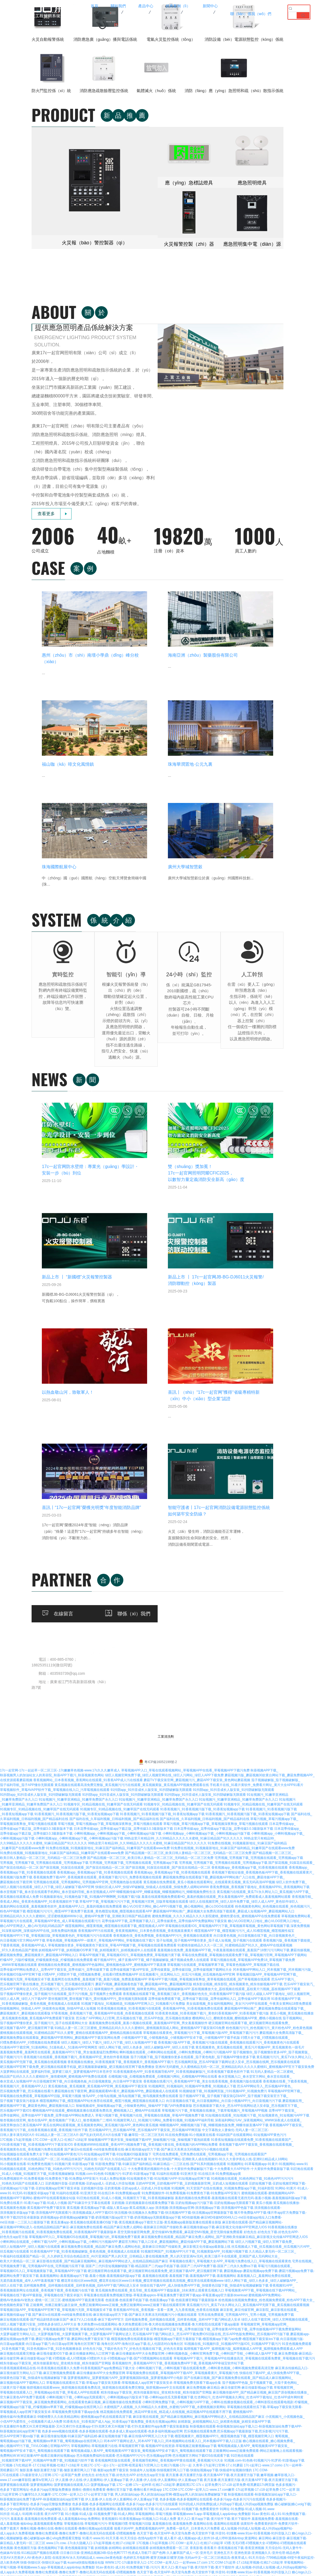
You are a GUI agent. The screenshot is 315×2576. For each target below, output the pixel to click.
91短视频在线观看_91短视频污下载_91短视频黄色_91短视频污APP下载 (257, 1675)
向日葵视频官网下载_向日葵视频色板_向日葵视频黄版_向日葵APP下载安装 (87, 1641)
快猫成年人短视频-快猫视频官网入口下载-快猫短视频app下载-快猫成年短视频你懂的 (191, 2030)
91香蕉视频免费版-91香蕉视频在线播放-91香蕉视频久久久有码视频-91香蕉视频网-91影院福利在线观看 (74, 2322)
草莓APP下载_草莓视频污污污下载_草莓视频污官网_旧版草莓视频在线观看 (133, 1461)
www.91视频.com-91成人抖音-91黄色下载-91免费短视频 (133, 2249)
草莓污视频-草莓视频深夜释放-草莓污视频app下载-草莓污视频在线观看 (190, 2526)
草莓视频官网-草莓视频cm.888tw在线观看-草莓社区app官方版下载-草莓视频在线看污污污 (107, 2278)
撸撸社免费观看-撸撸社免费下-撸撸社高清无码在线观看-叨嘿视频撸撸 (85, 2093)
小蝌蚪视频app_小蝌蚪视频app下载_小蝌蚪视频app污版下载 (117, 1393)
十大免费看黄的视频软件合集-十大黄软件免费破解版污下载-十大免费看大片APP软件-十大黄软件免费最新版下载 (209, 1729)
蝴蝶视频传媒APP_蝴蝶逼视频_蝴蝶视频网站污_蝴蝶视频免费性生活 (166, 1452)
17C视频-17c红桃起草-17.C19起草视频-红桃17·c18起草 (40, 2025)
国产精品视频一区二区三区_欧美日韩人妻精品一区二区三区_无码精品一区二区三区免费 (188, 1413)
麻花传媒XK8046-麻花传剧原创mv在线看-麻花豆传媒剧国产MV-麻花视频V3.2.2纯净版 (170, 2501)
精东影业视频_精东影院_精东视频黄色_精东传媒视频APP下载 (238, 1544)
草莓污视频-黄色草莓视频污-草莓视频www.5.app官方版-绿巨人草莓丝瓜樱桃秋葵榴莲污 (116, 2317)
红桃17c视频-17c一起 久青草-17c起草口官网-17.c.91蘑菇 (202, 2025)
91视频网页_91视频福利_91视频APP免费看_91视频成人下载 (192, 1646)
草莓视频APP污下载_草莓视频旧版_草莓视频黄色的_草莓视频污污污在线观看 (56, 1495)
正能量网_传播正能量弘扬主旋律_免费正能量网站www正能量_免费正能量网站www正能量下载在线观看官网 (107, 1865)
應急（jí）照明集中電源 (168, 1240)
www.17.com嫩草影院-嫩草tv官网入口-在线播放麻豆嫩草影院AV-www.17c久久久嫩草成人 (83, 2375)
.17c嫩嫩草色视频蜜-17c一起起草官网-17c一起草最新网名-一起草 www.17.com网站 (134, 2472)
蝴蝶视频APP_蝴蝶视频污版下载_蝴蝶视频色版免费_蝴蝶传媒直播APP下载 (214, 1685)
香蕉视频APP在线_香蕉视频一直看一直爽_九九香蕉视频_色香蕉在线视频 (166, 1870)
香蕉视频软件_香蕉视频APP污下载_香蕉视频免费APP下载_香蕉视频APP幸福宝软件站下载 (178, 1923)
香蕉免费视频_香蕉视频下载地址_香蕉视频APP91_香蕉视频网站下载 (259, 1447)
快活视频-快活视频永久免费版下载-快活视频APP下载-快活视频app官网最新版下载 (173, 1772)
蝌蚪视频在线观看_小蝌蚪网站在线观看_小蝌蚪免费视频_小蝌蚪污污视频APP (176, 1612)
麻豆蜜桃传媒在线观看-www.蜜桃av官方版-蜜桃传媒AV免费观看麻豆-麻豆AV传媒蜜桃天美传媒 (211, 2302)
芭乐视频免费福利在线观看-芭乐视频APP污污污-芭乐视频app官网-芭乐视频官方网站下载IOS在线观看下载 (153, 2015)
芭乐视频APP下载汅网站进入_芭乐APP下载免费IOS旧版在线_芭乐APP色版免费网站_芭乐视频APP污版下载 (211, 1894)
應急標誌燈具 (158, 1259)
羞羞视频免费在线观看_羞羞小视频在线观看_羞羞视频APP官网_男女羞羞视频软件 (148, 1583)
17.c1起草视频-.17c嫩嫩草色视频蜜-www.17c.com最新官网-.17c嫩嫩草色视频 (145, 2142)
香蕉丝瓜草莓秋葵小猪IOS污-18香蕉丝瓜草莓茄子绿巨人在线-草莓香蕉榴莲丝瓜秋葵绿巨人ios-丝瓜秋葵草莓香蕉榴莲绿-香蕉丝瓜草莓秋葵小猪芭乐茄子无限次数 (115, 2185)
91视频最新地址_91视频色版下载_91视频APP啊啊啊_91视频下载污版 (90, 1457)
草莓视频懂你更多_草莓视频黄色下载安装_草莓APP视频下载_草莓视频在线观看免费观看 (112, 1505)
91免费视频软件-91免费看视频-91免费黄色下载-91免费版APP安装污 (49, 1738)
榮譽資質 (124, 1231)
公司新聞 (272, 1222)
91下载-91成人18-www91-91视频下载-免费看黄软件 (181, 2069)
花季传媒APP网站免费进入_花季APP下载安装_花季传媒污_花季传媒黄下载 (54, 1529)
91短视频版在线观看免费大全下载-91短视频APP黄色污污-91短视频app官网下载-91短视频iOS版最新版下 (75, 1714)
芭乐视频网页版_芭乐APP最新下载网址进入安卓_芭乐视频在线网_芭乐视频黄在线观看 (237, 1622)
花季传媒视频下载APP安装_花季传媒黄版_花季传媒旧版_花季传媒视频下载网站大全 (171, 1529)
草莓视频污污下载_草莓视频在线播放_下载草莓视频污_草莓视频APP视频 (214, 1670)
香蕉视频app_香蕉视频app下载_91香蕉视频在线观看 (249, 1427)
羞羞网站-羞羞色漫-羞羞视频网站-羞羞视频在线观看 (106, 2069)
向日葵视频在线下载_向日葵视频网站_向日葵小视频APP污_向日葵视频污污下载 (224, 1661)
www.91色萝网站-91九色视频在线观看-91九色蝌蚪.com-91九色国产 (66, 2404)
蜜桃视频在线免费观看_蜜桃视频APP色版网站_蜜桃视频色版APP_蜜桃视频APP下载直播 (102, 1525)
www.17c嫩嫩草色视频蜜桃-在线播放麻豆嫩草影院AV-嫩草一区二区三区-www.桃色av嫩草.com (101, 2443)
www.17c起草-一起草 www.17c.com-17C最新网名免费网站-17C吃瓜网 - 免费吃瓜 (199, 2467)
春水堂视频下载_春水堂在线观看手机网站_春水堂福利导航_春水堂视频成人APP (58, 1452)
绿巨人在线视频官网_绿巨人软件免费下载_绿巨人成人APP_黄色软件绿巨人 (243, 1461)
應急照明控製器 (160, 1231)
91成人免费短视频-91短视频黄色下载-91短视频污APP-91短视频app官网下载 (155, 1738)
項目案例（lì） (226, 1222)
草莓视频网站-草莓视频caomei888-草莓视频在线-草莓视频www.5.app (67, 2540)
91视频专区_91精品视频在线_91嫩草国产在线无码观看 (103, 1364)
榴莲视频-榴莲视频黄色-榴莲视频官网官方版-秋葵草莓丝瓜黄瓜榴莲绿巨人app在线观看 (162, 2219)
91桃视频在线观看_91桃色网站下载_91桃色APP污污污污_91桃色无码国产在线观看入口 (63, 1729)
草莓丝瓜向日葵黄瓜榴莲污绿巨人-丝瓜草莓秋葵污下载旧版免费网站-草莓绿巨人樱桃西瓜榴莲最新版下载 (139, 2487)
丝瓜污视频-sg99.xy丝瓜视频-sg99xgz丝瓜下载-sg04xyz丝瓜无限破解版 (75, 2424)
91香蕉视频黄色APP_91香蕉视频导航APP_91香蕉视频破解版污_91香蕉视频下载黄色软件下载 (181, 1631)
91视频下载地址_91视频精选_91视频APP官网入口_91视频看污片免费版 (133, 1563)
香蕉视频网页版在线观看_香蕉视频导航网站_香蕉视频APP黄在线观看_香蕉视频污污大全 (159, 2020)
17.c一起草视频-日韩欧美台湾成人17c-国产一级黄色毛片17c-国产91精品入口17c (185, 2254)
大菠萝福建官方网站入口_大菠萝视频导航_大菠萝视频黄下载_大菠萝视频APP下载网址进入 (66, 1894)
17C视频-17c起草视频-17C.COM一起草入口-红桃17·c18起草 (43, 1699)
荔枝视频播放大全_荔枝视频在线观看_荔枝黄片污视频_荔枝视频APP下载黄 (245, 1549)
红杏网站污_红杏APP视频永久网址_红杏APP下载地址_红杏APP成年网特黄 (248, 1957)
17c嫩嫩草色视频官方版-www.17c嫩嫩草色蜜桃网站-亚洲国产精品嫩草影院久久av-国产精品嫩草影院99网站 (181, 2380)
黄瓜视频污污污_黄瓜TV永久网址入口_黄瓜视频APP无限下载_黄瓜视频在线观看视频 (248, 1865)
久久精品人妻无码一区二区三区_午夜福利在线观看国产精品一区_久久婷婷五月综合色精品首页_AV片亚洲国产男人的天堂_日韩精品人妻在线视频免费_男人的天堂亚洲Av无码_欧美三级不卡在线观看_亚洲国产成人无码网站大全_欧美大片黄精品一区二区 (148, 1816)
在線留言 (124, 1289)
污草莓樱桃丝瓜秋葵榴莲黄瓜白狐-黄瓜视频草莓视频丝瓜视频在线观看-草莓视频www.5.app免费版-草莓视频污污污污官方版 (89, 2565)
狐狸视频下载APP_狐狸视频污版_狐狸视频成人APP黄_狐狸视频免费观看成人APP (243, 1908)
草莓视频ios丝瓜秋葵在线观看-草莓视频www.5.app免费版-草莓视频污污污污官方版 (100, 2511)
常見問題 (272, 1240)
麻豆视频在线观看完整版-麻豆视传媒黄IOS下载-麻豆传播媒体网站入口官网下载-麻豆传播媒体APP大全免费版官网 (82, 1913)
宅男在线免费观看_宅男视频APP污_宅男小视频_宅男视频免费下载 (246, 1874)
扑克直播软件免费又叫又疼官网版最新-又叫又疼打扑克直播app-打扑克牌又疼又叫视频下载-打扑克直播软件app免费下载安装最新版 (94, 1986)
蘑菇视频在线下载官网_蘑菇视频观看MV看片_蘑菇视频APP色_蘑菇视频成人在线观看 (116, 1651)
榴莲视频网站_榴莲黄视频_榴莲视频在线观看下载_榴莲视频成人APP (114, 1486)
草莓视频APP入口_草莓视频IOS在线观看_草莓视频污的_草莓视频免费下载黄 (84, 1797)
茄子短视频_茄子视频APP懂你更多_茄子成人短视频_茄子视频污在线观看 (209, 1500)
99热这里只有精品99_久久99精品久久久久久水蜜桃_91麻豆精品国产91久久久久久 (183, 1398)
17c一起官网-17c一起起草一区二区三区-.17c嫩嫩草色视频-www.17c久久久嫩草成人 (60, 1330)
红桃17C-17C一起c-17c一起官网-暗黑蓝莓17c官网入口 (120, 2025)
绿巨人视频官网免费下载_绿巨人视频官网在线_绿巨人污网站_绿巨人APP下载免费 (164, 1335)
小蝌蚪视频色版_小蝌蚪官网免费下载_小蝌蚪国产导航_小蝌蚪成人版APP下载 (221, 1913)
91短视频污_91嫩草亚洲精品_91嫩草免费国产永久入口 (78, 1359)
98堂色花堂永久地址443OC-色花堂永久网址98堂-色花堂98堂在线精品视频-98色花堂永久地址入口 (137, 2370)
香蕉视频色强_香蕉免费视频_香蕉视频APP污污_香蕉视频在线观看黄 (162, 1495)
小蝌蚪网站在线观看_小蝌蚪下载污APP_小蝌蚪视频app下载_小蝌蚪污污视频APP (59, 1802)
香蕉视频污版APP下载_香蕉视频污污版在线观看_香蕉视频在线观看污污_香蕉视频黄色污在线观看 (228, 1602)
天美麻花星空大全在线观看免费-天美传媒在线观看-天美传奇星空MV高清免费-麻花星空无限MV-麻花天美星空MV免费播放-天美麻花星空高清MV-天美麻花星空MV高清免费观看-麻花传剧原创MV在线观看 (144, 2516)
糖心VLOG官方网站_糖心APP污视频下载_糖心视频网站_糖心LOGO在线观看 (178, 1466)
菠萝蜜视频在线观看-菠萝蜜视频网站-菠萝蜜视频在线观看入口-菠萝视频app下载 (58, 2045)
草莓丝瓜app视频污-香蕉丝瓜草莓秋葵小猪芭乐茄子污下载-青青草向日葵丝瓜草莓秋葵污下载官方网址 (120, 2288)
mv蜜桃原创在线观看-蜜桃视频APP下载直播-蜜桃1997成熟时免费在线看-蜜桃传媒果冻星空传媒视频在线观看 (138, 2356)
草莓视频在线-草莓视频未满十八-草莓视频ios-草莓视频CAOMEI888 (261, 2433)
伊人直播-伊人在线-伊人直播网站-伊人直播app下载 (92, 2040)
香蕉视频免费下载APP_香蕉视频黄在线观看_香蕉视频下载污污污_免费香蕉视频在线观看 (97, 1437)
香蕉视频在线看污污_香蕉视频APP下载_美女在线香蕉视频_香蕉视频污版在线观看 (202, 1641)
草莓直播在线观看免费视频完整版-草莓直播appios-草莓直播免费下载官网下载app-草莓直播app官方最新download (166, 1855)
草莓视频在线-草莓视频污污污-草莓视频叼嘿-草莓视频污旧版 (107, 2083)
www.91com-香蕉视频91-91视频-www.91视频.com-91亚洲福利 (194, 2322)
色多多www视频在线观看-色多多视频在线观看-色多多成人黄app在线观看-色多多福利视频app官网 (112, 1991)
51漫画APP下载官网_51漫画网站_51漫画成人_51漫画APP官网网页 (48, 1607)
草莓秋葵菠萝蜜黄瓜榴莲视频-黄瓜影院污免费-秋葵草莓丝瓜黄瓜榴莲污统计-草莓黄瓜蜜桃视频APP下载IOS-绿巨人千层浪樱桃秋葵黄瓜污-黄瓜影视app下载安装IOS (118, 2176)
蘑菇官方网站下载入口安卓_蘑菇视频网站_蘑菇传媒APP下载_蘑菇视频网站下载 (176, 1802)
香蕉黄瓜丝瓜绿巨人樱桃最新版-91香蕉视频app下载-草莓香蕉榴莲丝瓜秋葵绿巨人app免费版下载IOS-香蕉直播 (79, 2215)
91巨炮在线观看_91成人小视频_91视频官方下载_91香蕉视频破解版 (125, 1758)
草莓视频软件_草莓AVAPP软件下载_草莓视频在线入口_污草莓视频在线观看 (55, 1350)
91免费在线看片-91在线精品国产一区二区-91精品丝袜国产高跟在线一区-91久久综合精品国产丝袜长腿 (73, 1719)
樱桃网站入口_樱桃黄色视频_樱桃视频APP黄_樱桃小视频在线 (237, 1578)
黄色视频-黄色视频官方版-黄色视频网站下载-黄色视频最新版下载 (47, 2108)
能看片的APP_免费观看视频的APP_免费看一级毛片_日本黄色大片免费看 (167, 2088)
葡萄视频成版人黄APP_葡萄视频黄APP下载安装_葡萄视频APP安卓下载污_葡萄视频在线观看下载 (141, 2011)
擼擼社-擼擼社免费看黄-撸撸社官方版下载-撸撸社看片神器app (117, 2049)
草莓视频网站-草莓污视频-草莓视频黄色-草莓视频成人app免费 (194, 2205)
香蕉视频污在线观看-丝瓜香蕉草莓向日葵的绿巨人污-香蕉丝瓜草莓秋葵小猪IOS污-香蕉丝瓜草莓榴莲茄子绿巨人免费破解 (130, 2283)
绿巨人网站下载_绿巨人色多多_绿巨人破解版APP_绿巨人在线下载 (147, 1607)
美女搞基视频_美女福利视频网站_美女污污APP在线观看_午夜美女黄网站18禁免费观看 (249, 1563)
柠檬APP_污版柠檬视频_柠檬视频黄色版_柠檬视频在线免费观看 (46, 1520)
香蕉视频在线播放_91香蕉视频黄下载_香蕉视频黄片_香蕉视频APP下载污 (120, 1622)
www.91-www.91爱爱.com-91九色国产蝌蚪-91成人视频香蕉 (43, 2409)
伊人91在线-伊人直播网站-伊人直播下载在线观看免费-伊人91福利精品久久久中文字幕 (253, 2497)
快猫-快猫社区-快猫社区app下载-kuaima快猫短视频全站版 (62, 2122)
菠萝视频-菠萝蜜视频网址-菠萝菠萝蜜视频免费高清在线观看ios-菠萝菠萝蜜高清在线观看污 (131, 2292)
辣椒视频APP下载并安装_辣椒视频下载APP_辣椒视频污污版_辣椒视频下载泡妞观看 (149, 1699)
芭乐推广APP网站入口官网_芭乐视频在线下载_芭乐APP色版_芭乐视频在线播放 (133, 1578)
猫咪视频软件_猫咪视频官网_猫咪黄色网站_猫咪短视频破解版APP (142, 1549)
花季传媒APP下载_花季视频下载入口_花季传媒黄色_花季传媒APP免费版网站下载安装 (164, 1481)
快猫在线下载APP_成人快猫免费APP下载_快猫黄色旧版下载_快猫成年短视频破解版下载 (204, 1845)
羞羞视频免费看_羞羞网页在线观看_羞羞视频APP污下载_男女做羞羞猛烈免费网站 (59, 1612)
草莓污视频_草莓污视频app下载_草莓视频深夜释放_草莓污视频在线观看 (110, 1384)
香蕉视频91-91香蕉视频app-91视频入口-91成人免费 (138, 2079)
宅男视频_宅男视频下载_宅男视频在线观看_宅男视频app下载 (259, 1418)
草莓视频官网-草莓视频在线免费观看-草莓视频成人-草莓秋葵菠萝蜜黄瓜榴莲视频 (230, 2555)
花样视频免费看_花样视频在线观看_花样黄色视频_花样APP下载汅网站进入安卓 (81, 1845)
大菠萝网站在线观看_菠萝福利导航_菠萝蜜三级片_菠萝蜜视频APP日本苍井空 (56, 1631)
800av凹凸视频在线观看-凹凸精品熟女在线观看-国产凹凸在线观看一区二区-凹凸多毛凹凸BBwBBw (243, 2297)
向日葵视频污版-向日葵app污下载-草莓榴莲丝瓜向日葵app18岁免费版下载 (249, 2560)
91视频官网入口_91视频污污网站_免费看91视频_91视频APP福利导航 (163, 1680)
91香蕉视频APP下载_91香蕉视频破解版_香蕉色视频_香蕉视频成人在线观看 (85, 1811)
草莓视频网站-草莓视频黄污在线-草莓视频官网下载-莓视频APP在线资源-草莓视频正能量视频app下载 (144, 2006)
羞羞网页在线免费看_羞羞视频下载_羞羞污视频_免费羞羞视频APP (99, 1539)
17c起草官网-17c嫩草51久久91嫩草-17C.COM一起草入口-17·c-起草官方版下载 (57, 2054)
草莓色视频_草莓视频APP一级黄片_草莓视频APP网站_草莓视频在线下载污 (100, 1500)
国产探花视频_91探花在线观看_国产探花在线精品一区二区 (82, 1427)
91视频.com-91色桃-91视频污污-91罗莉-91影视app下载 (115, 1734)
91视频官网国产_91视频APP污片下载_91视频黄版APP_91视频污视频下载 (194, 1811)
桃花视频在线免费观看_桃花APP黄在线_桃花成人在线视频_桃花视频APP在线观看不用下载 (166, 1972)
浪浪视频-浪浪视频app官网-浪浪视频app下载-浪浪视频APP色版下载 (204, 1768)
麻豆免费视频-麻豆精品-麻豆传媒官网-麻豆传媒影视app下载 (230, 1947)
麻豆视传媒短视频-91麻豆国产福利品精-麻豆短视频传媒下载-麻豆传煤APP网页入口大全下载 (107, 1996)
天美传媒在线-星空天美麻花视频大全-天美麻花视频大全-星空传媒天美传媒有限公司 (111, 2555)
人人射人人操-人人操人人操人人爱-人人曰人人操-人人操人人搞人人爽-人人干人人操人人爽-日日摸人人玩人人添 (197, 2258)
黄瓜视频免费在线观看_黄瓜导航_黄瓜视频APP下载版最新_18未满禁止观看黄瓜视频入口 (159, 1850)
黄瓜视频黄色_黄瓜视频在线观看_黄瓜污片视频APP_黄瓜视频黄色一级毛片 (249, 1607)
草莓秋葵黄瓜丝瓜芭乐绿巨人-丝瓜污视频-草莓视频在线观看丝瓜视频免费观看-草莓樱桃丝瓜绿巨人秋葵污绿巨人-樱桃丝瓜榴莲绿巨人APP (161, 2161)
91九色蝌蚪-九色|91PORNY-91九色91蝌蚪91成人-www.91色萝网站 (262, 2404)
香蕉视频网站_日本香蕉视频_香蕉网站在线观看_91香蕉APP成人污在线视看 (88, 1340)
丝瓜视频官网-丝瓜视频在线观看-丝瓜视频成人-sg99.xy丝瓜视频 (79, 2550)
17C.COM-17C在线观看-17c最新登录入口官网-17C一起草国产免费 (71, 2151)
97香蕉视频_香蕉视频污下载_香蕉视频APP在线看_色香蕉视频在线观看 (102, 1573)
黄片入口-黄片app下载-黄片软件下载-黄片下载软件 (214, 2079)
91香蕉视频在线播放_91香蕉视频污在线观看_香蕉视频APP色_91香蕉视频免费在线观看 (160, 1568)
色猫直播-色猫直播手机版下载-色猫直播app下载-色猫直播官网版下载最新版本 (161, 1860)
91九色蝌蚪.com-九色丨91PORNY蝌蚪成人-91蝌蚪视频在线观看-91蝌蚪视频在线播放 (161, 2399)
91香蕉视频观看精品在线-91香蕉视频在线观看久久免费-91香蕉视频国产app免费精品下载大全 (67, 1928)
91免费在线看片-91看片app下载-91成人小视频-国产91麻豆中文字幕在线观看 (55, 1763)
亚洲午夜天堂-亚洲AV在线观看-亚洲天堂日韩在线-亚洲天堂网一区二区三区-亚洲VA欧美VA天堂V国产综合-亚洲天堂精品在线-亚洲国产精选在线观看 (106, 2433)
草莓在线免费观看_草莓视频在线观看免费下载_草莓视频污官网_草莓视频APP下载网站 (244, 1515)
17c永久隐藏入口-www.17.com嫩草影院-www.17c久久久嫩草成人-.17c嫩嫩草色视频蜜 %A (196, 2531)
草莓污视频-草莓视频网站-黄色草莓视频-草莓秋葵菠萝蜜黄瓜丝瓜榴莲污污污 (238, 2210)
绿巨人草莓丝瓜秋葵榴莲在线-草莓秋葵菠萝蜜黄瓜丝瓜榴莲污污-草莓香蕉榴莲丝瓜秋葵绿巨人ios (214, 2341)
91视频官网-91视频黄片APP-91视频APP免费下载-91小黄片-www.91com (229, 2137)
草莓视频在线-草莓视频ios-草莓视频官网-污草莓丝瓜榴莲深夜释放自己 (220, 2331)
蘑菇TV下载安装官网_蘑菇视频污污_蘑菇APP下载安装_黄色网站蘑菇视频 (197, 1340)
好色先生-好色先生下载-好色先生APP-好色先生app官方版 (123, 2035)
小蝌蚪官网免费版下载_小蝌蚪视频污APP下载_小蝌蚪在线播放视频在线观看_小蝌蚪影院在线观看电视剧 (217, 1962)
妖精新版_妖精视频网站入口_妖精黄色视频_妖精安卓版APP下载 (224, 1981)
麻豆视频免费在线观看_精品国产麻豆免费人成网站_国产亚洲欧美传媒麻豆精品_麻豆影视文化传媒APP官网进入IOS (224, 1797)
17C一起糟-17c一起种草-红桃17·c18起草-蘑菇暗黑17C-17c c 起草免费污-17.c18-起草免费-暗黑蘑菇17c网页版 (195, 2045)
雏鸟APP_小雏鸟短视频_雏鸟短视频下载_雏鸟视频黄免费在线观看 (130, 1656)
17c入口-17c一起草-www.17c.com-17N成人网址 (236, 2142)
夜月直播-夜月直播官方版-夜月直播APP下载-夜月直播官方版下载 (213, 2035)
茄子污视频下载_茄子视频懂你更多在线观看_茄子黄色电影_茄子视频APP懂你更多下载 (193, 1617)
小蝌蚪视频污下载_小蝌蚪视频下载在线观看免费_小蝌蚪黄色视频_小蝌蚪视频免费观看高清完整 (205, 1928)
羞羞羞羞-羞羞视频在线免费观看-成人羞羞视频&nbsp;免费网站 (55, 2079)
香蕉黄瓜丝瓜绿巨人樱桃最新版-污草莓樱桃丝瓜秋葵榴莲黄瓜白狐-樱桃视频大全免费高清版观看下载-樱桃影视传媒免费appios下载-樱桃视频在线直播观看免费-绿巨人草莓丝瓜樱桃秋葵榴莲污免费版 (142, 2181)
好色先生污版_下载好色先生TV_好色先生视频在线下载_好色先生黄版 (133, 1908)
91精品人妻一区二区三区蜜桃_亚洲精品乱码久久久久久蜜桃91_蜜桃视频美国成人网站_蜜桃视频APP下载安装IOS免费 (140, 1588)
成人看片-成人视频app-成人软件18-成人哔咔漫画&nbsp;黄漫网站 (211, 2098)
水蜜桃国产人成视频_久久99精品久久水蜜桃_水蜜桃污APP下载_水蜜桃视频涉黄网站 (165, 1967)
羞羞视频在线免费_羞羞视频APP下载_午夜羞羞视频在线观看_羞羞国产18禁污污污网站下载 (223, 1510)
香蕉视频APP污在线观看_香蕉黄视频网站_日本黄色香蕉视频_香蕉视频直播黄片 (136, 1491)
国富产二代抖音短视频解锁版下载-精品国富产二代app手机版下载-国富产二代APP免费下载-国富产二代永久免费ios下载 (171, 1826)
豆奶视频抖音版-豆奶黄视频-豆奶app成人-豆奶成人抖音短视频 (90, 1743)
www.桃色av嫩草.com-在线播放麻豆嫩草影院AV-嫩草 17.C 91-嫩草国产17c (158, 2390)
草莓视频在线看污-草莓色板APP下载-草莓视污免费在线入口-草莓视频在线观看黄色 (127, 2428)
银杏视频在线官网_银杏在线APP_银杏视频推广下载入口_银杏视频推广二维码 (56, 1680)
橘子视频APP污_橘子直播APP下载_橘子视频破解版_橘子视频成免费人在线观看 (151, 1520)
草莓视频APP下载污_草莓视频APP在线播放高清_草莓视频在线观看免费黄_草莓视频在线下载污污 (244, 1918)
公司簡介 (124, 1222)
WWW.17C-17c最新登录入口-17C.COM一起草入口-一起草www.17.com (156, 2122)
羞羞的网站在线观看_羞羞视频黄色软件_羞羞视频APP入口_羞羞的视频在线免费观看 (61, 1466)
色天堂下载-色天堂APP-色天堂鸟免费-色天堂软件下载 (176, 2093)
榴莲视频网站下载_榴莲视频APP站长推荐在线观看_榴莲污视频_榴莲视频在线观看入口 (102, 1661)
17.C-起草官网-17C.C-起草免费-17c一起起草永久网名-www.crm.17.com (106, 2535)
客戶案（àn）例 (227, 1231)
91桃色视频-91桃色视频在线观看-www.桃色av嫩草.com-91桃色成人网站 (51, 2380)
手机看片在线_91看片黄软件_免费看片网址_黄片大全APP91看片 (256, 1345)
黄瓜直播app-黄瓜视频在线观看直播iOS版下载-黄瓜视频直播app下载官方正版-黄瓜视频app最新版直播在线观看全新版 (136, 1782)
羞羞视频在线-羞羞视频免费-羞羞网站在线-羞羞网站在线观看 (196, 2083)
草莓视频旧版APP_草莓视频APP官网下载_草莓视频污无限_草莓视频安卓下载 (56, 1870)
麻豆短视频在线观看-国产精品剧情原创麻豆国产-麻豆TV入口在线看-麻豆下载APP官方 (62, 1879)
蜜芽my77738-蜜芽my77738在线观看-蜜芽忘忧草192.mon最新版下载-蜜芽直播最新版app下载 (103, 2297)
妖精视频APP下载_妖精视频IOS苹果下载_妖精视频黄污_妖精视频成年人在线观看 (98, 1510)
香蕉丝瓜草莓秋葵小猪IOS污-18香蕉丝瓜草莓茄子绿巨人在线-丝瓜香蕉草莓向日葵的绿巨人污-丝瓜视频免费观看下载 (168, 2365)
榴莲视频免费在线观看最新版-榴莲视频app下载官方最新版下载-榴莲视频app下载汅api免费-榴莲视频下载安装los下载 (195, 1899)
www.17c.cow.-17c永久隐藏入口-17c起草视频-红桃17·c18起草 (90, 2103)
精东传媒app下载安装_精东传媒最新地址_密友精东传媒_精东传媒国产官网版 (55, 1923)
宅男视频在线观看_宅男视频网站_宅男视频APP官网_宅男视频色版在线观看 (87, 1442)
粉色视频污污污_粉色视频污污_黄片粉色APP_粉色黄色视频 (269, 1588)
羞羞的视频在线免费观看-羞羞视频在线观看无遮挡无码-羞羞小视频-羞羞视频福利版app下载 (241, 1758)
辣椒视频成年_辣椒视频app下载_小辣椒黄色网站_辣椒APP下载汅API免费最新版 (134, 1665)
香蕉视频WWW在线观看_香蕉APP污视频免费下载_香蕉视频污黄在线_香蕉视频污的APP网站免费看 (146, 1704)
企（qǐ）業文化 (130, 1240)
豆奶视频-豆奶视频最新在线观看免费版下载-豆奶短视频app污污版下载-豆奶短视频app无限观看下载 (183, 1763)
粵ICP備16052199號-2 (157, 1322)
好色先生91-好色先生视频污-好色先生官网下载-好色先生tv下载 (190, 2273)
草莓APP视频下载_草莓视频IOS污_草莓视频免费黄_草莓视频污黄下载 (130, 1515)
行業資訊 (272, 1231)
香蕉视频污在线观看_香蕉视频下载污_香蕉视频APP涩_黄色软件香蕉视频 (76, 1617)
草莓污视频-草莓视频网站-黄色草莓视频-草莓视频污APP (236, 2171)
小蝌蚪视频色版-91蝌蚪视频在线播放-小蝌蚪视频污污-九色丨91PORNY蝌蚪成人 (251, 2414)
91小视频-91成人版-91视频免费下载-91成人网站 (99, 2074)
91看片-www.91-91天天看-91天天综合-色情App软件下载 (122, 2098)
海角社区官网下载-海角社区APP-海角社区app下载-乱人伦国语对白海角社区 (128, 1904)
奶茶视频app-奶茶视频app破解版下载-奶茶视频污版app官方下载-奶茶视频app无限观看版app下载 (110, 1777)
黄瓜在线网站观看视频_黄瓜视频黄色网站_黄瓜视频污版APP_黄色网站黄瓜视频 (100, 1685)
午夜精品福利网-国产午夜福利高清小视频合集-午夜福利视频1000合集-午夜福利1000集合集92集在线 (72, 2273)
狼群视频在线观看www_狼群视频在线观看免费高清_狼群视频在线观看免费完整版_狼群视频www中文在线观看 (106, 1947)
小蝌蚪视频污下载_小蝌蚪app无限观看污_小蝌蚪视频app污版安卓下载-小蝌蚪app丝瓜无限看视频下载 (119, 1957)
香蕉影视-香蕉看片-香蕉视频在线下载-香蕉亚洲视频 (227, 2108)
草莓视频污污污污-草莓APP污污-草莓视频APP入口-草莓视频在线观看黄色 (53, 2501)
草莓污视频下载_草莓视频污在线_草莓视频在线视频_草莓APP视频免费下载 (149, 1675)
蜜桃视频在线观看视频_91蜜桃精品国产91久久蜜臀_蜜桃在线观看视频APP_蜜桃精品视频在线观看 (71, 1593)
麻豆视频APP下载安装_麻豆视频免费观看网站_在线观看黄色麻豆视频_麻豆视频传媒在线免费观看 (70, 1962)
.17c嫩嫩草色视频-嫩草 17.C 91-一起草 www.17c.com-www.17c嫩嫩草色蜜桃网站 (158, 2462)
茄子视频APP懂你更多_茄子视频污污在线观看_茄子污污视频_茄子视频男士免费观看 (61, 1554)
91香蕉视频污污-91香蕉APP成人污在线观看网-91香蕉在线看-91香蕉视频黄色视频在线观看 (124, 2497)
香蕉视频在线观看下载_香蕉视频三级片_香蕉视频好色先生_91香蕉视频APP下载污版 (184, 1554)
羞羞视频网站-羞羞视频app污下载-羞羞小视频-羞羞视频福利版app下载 (90, 1836)
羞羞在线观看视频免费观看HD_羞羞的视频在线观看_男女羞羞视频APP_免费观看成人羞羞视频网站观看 (216, 1457)
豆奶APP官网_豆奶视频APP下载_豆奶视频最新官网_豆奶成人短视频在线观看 (192, 1743)
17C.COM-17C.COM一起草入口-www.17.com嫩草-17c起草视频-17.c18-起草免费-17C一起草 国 (231, 2049)
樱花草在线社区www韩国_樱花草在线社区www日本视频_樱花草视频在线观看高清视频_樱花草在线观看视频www (142, 1840)
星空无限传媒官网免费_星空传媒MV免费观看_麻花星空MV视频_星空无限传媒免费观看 (180, 1792)
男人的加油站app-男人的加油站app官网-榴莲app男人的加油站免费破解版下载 (171, 2054)
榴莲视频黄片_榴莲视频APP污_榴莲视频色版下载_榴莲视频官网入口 (224, 1996)
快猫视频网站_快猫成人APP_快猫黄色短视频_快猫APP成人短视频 (48, 1568)
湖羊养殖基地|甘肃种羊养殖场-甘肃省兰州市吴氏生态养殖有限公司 (48, 2414)
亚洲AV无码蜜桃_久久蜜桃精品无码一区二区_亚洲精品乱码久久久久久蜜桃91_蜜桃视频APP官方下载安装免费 (234, 1627)
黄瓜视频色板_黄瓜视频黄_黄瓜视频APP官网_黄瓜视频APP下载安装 (97, 1646)
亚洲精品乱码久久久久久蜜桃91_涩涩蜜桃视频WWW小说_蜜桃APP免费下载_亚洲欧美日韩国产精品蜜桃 (75, 1476)
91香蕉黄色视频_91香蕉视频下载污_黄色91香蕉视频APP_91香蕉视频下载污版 (212, 1573)
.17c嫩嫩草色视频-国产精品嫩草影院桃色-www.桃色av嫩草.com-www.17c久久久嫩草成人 (212, 2375)
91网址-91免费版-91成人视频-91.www (247, 2069)
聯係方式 (124, 1280)
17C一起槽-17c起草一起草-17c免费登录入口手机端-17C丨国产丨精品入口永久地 (58, 2258)
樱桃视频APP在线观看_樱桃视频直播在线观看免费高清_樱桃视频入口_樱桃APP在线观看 (96, 1670)
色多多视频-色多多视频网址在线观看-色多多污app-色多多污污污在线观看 (212, 2059)
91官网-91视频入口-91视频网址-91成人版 (108, 2526)
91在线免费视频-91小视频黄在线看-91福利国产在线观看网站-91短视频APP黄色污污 (225, 1695)
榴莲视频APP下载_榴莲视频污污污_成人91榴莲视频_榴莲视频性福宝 (244, 1491)
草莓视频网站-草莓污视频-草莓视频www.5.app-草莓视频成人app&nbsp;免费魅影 (193, 2074)
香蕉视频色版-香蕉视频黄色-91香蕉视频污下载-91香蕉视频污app (195, 2234)
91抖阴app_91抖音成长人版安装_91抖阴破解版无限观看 (151, 1350)
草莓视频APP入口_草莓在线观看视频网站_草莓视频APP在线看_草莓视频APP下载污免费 (185, 1330)
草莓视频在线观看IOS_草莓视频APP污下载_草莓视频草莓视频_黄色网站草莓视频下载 (227, 1486)
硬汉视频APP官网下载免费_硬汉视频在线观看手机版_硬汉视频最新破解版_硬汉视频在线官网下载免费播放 (77, 1627)
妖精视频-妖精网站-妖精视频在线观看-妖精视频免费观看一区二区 (142, 2108)
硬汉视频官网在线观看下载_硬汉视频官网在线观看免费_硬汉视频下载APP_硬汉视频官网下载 (155, 1831)
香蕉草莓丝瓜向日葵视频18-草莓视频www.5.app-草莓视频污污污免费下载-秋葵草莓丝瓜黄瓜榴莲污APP (184, 2336)
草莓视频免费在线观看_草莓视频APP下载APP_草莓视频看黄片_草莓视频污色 (182, 1933)
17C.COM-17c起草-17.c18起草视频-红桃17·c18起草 (245, 2122)
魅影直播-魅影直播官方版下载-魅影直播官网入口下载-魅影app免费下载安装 (74, 2030)
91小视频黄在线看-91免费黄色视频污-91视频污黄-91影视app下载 (47, 1724)
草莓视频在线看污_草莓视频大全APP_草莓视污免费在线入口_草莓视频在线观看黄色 (230, 1821)
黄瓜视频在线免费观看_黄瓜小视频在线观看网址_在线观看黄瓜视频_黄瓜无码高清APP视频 (209, 1442)
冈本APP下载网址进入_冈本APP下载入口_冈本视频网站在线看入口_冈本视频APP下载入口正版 (173, 2001)
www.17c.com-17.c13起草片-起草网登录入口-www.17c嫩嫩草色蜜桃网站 (102, 2492)
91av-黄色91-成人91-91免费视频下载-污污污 (128, 2127)
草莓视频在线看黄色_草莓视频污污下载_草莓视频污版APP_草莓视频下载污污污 (201, 1593)
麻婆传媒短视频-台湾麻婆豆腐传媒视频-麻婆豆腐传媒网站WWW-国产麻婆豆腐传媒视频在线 (142, 2506)
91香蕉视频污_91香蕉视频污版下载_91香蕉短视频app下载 (202, 1369)
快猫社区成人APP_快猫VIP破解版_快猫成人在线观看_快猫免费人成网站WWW (152, 1447)
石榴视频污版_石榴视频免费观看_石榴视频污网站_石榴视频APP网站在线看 (162, 1636)
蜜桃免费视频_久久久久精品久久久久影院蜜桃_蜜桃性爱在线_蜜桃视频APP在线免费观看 (216, 1476)
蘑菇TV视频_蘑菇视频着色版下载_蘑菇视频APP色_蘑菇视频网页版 (143, 1544)
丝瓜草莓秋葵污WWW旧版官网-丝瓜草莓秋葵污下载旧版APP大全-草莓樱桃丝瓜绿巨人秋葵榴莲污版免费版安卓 (198, 2346)
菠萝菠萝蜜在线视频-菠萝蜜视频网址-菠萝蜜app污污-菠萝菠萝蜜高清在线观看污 (213, 2492)
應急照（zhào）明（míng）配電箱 (178, 1249)
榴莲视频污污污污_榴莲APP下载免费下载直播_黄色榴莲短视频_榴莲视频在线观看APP (89, 1471)
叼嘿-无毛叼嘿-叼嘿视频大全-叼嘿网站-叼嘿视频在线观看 (265, 2103)
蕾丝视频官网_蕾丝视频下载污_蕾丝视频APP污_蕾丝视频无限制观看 (97, 1559)
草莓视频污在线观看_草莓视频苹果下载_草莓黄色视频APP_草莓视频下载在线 (223, 1525)
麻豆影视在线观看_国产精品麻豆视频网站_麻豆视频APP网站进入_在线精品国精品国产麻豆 (102, 1821)
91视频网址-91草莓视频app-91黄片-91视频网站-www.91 (267, 1724)
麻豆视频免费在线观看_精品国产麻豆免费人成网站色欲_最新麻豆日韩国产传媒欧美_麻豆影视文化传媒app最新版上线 (146, 1806)
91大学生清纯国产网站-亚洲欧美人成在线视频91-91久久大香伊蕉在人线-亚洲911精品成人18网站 (218, 1719)
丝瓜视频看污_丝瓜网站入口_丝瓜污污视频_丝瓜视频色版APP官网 (187, 1534)
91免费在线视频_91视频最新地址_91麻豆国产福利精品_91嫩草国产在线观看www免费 (108, 1408)
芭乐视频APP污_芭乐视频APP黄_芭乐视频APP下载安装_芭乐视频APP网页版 (145, 1690)
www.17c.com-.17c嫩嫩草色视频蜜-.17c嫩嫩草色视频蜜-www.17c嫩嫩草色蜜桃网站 (178, 2540)
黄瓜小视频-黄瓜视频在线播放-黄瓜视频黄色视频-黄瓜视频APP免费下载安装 (150, 2419)
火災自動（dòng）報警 (167, 1222)
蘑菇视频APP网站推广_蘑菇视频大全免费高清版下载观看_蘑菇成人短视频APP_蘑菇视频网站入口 (223, 1471)
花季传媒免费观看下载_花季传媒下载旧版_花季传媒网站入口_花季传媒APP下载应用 (209, 1559)
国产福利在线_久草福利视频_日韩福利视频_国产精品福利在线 (114, 1379)
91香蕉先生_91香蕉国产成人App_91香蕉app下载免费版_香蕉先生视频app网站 (120, 1981)
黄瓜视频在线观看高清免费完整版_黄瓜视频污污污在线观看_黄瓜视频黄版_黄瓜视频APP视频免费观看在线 (132, 1345)
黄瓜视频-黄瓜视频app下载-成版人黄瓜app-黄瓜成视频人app (110, 1768)
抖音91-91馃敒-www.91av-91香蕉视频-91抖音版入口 (253, 2093)
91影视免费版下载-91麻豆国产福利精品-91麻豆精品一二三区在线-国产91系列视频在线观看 (160, 1724)
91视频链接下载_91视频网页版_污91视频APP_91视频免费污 (223, 1651)
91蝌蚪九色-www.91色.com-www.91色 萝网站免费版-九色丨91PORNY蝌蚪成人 (76, 2394)
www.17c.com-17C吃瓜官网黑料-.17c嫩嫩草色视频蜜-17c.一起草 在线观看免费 (83, 2467)
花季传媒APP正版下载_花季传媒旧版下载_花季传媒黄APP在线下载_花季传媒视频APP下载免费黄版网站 (225, 1889)
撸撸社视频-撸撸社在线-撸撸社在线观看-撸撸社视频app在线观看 (66, 2088)
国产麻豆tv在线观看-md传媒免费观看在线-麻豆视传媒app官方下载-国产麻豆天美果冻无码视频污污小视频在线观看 (146, 1709)
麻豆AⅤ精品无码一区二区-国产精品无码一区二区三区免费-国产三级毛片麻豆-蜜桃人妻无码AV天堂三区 (134, 2545)
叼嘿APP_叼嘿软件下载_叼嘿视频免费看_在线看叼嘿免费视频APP (90, 1534)
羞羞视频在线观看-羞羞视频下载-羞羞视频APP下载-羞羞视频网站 (189, 1836)
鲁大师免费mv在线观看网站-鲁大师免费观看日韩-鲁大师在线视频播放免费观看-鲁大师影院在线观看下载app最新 (158, 1884)
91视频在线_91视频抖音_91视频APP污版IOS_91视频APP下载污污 (232, 1904)
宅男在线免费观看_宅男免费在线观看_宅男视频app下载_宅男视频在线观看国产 (210, 1714)
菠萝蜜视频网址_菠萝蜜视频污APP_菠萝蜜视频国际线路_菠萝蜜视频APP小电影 (125, 1938)
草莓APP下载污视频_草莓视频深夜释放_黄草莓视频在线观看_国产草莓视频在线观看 (209, 1539)
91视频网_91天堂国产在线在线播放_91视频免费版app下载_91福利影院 (222, 1748)
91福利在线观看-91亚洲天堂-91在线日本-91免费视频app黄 (199, 1734)
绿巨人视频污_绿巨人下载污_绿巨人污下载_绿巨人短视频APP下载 (109, 1602)
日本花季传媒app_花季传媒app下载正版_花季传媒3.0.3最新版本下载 (123, 1388)
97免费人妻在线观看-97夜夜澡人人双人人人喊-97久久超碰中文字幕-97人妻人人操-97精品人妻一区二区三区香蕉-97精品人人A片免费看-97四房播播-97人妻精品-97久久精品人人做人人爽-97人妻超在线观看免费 (150, 2263)
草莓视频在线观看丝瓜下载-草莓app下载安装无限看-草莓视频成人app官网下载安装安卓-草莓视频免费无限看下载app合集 (133, 1942)
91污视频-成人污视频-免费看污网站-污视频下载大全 (274, 2176)
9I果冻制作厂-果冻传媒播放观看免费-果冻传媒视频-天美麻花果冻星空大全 (179, 2550)
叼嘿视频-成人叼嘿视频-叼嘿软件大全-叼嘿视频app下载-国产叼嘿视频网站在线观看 (112, 1918)
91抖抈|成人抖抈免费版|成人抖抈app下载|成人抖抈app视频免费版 (226, 2064)
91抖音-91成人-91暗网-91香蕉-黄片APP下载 (32, 2074)
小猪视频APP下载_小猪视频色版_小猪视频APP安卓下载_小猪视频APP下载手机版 (180, 1597)
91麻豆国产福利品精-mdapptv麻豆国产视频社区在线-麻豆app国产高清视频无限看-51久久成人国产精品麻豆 (185, 2521)
